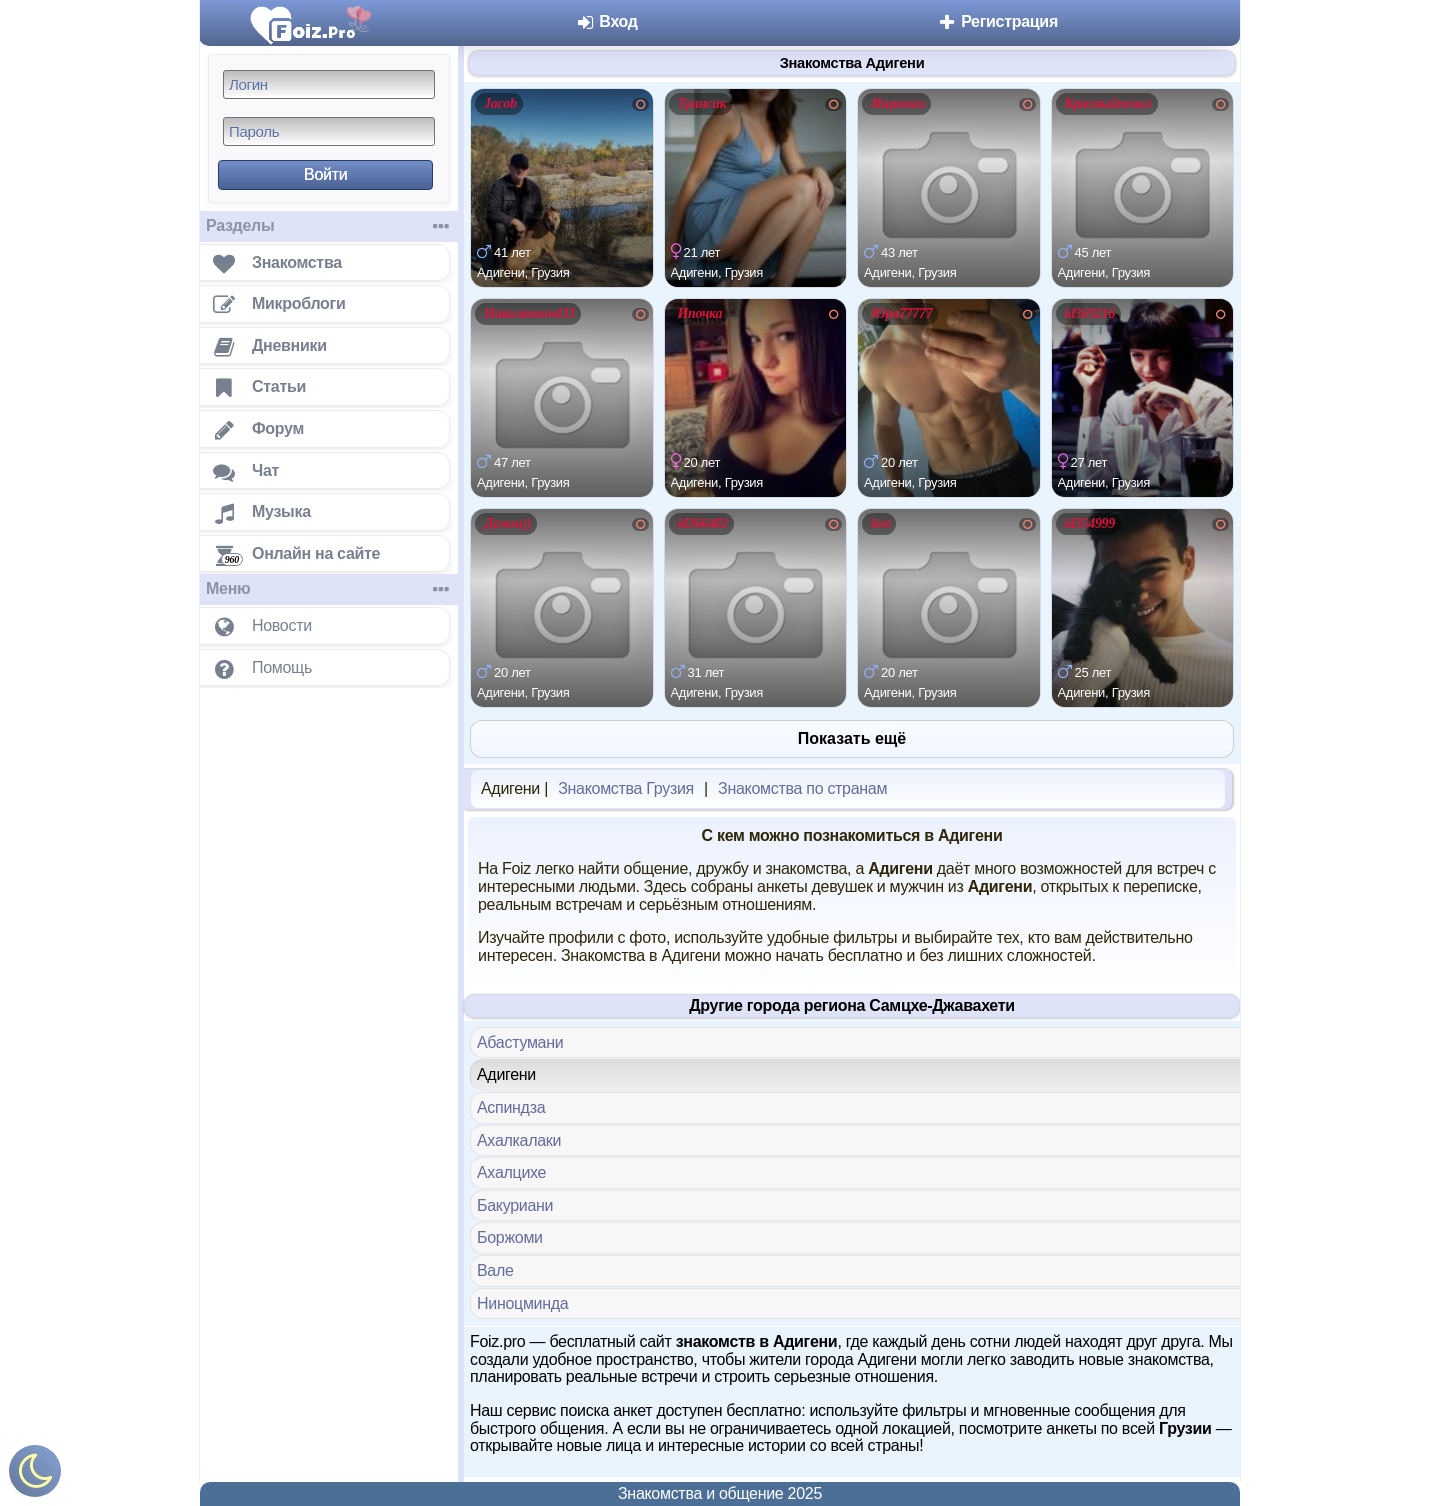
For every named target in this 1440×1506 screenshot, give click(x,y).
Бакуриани (515, 1205)
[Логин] (329, 84)
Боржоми (510, 1237)
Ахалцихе (511, 1172)
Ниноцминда (522, 1303)
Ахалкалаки (519, 1140)
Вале (495, 1270)
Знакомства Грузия (626, 788)
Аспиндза (511, 1107)
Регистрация (997, 21)
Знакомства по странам (802, 788)
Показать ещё (852, 738)
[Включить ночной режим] (35, 1475)
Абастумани (520, 1042)
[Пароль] (329, 131)
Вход (606, 21)
